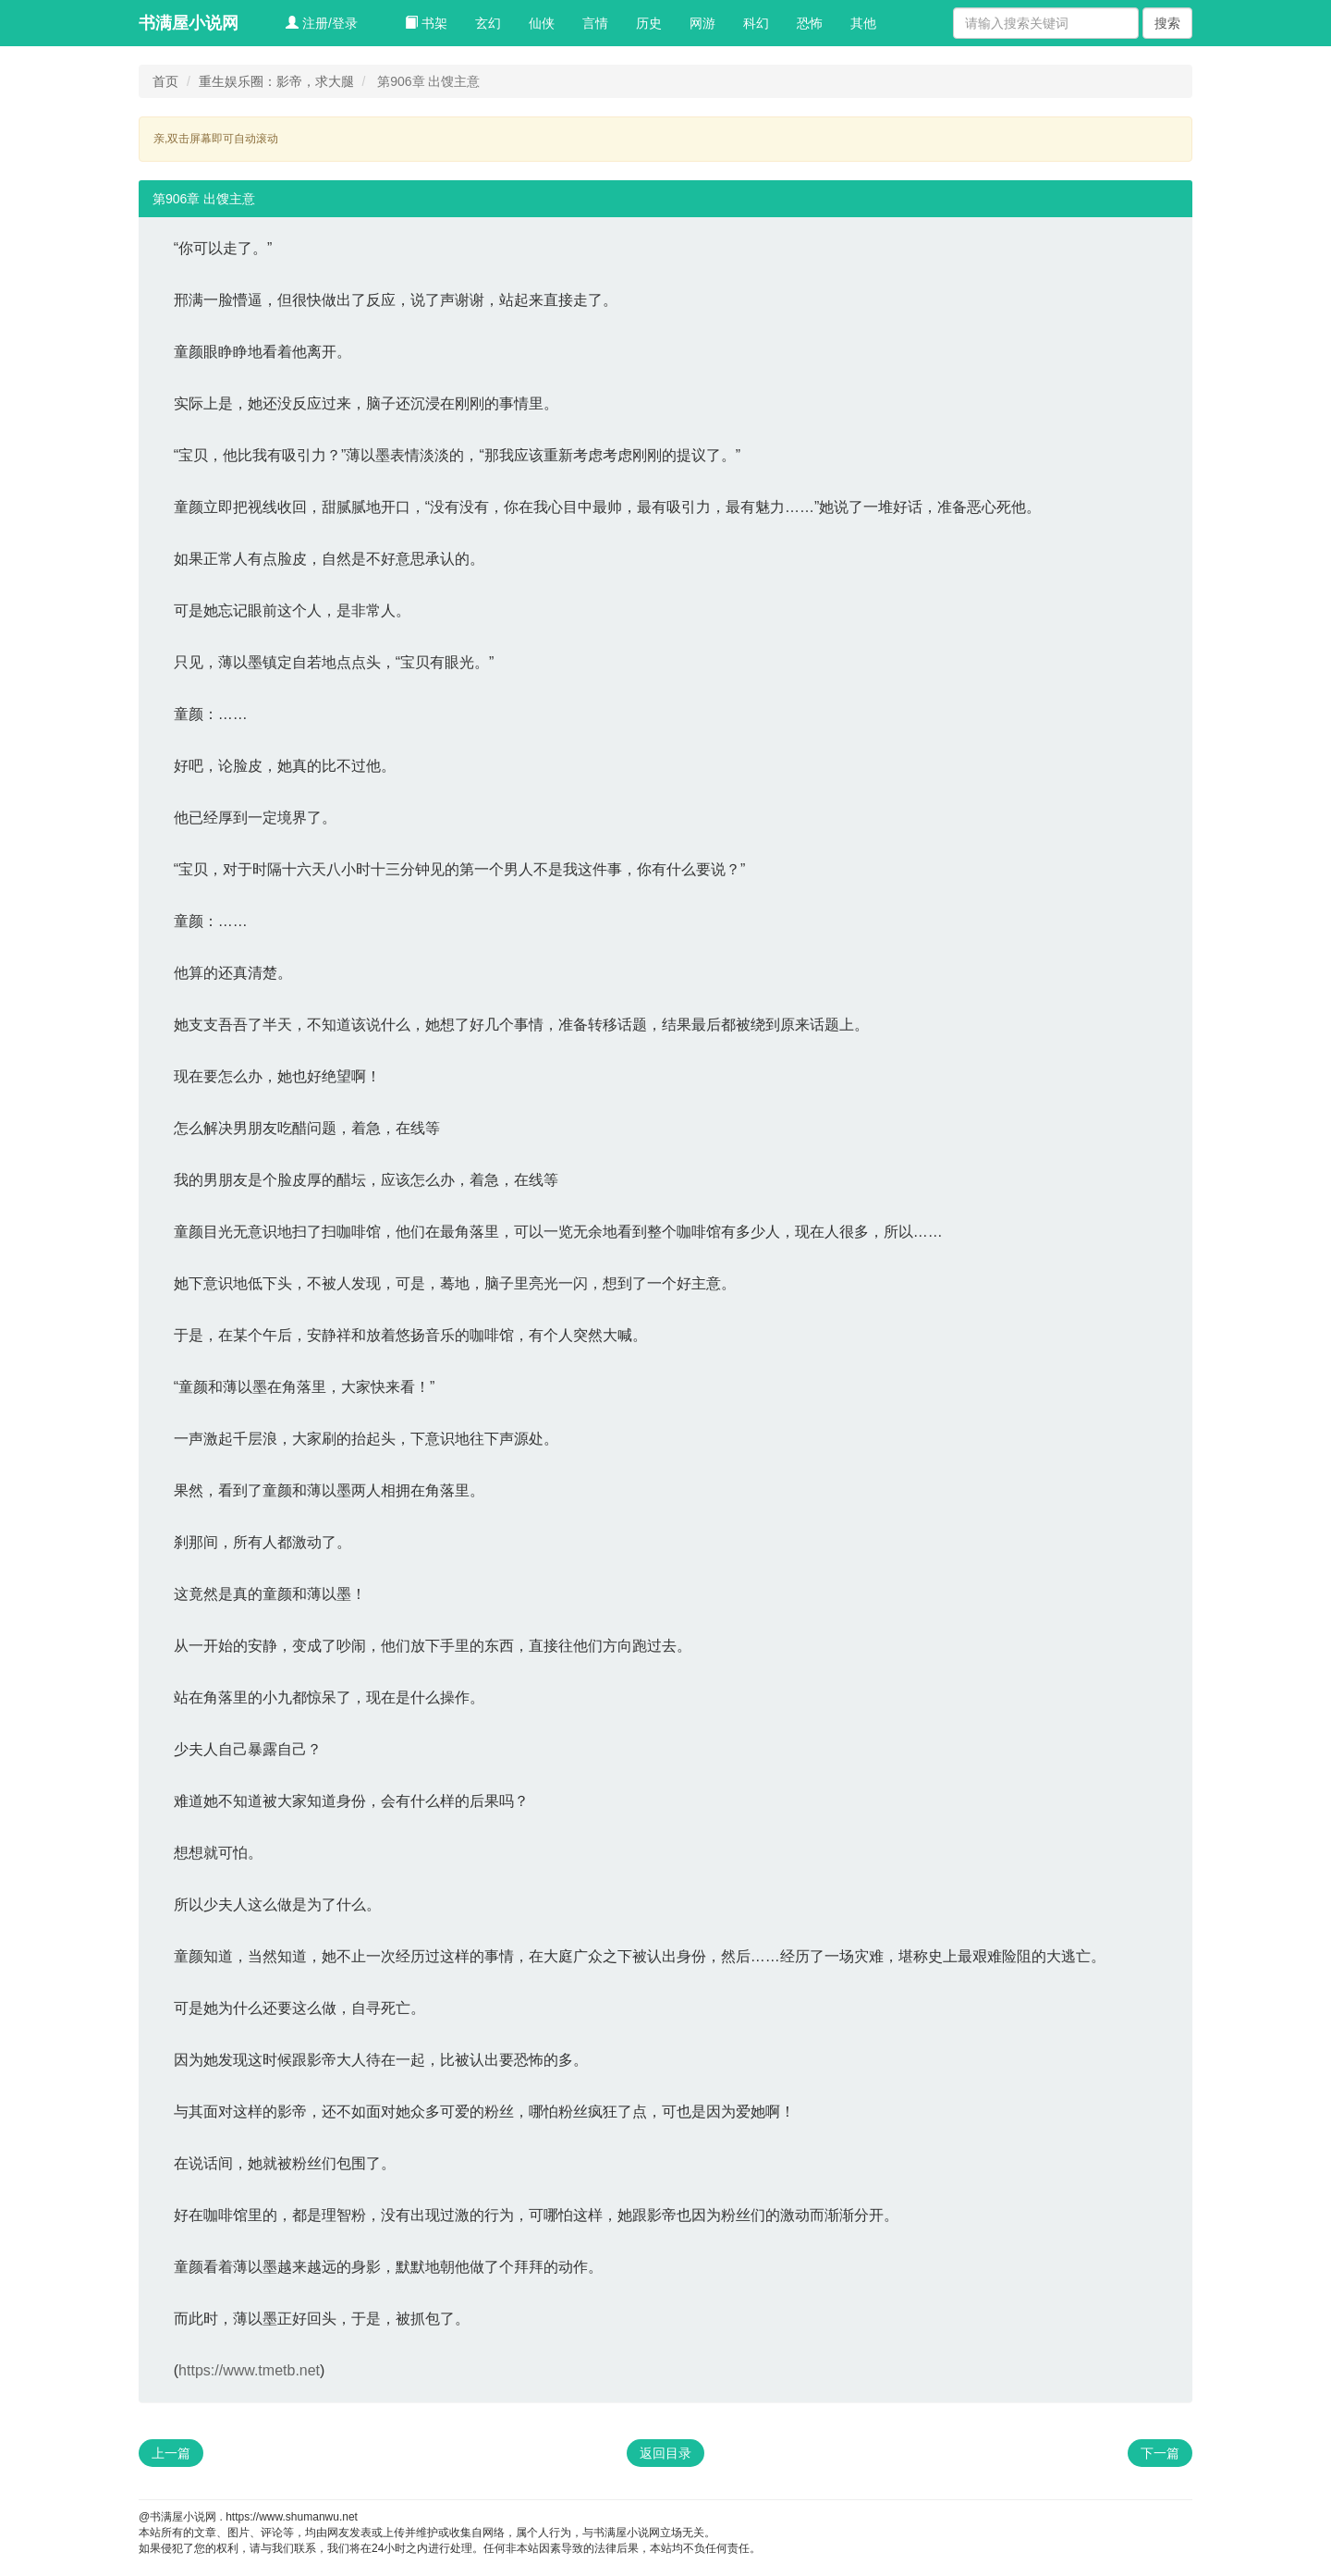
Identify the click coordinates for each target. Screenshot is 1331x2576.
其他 (863, 23)
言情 (595, 23)
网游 (702, 23)
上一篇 (171, 2453)
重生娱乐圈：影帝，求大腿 (276, 81)
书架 (426, 23)
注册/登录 (322, 23)
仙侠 (542, 23)
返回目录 (665, 2453)
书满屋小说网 (188, 23)
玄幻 (488, 23)
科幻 (756, 23)
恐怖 (810, 23)
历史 (649, 23)
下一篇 (1160, 2453)
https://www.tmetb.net (249, 2370)
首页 (165, 81)
